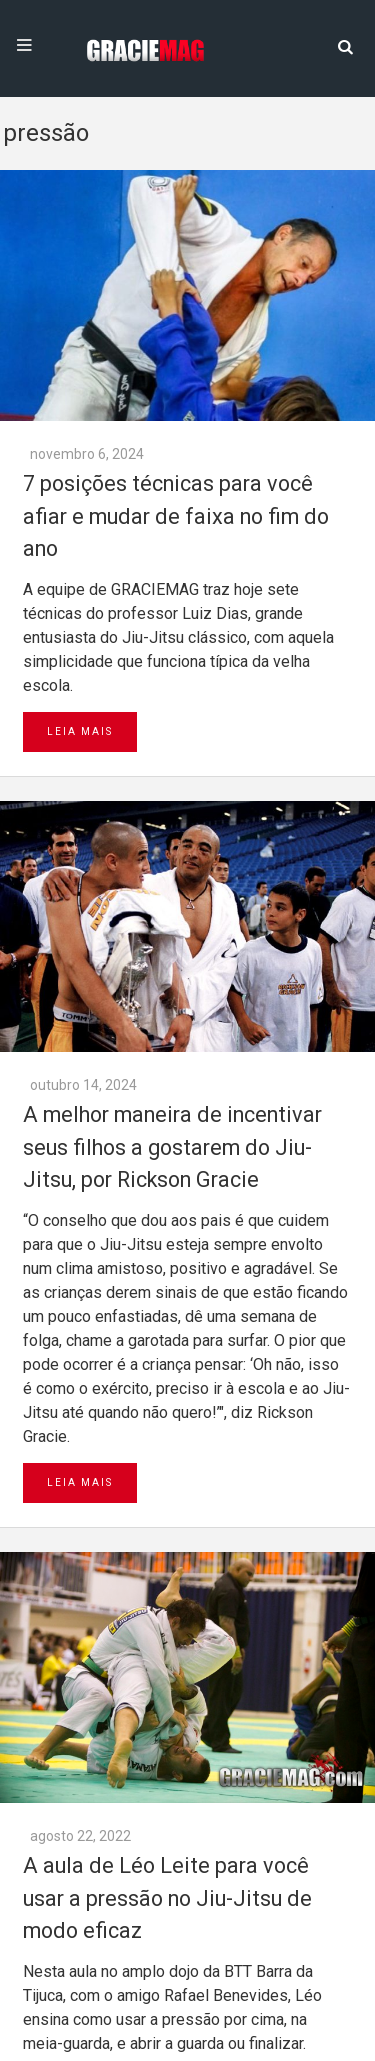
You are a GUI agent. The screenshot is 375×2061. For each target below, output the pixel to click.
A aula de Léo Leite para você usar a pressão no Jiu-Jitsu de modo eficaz (167, 1898)
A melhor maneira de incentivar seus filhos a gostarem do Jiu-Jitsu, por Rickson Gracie (172, 1147)
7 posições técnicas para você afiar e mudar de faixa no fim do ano (176, 516)
